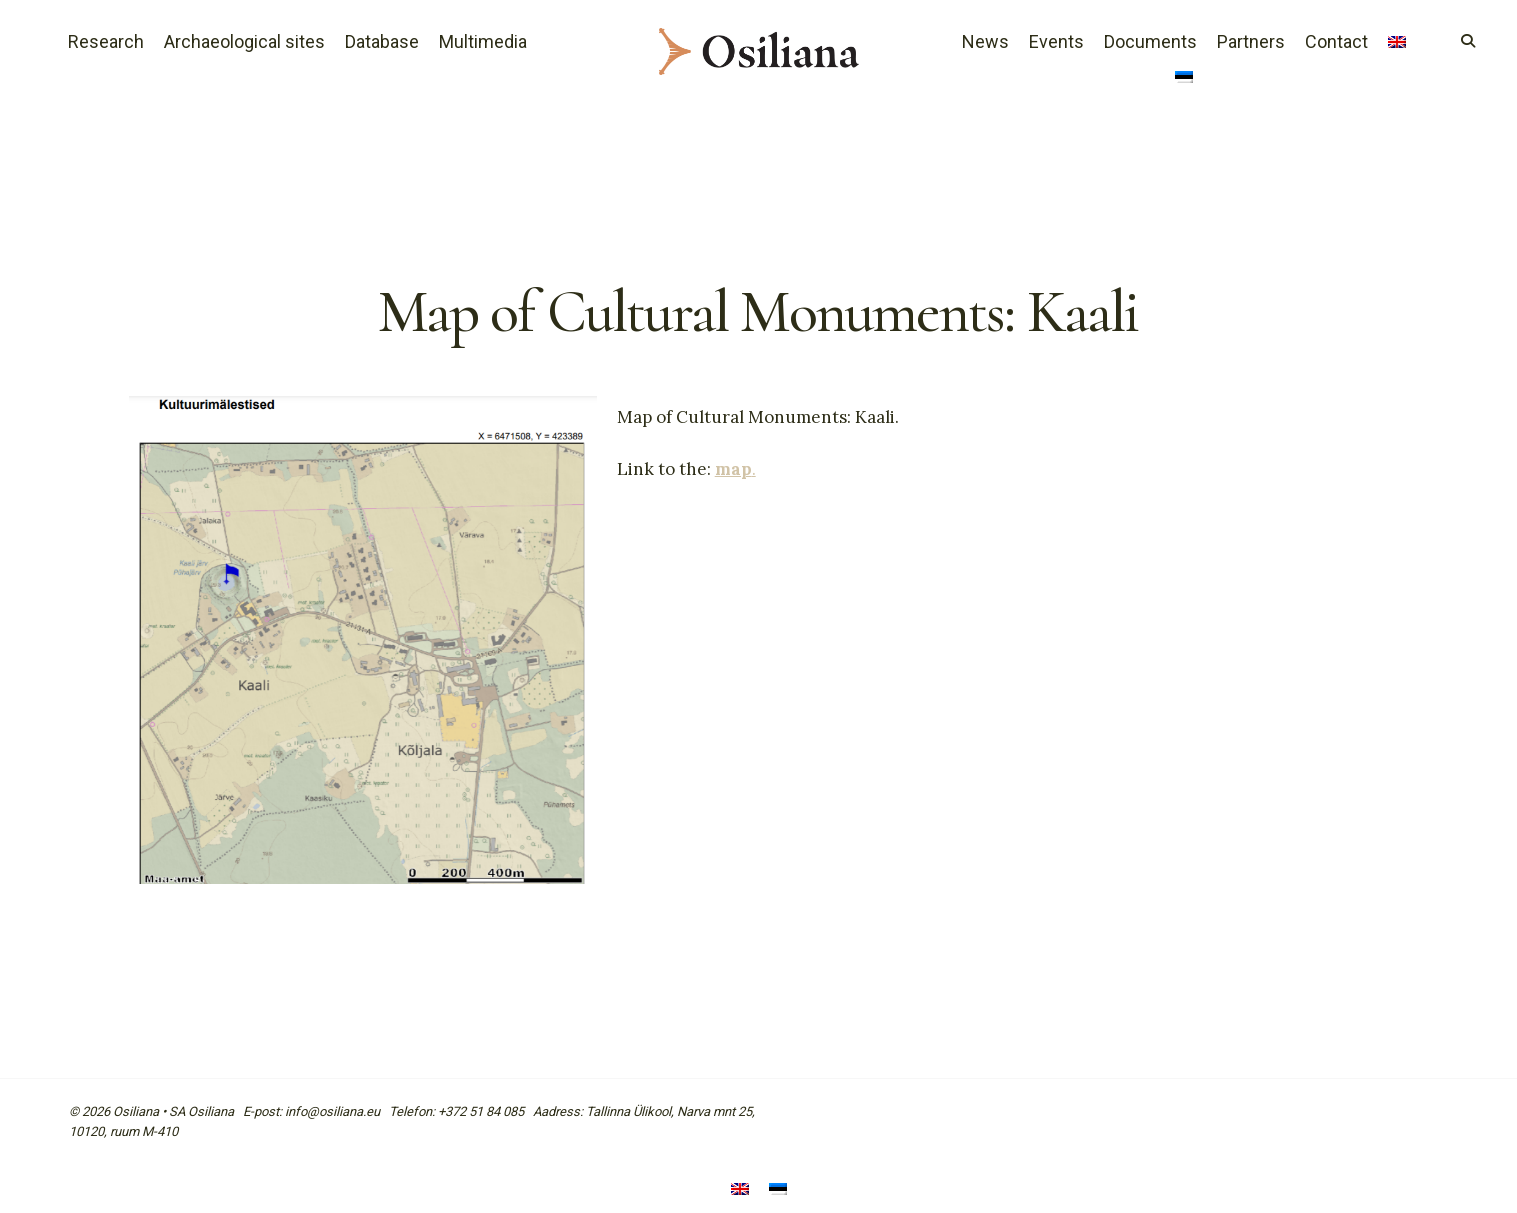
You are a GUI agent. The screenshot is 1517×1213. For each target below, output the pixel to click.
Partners (1251, 41)
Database (382, 41)
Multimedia (483, 41)
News (985, 41)
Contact (1336, 41)
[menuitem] (1397, 44)
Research (106, 41)
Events (1056, 41)
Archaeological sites (244, 41)
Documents (1150, 41)
